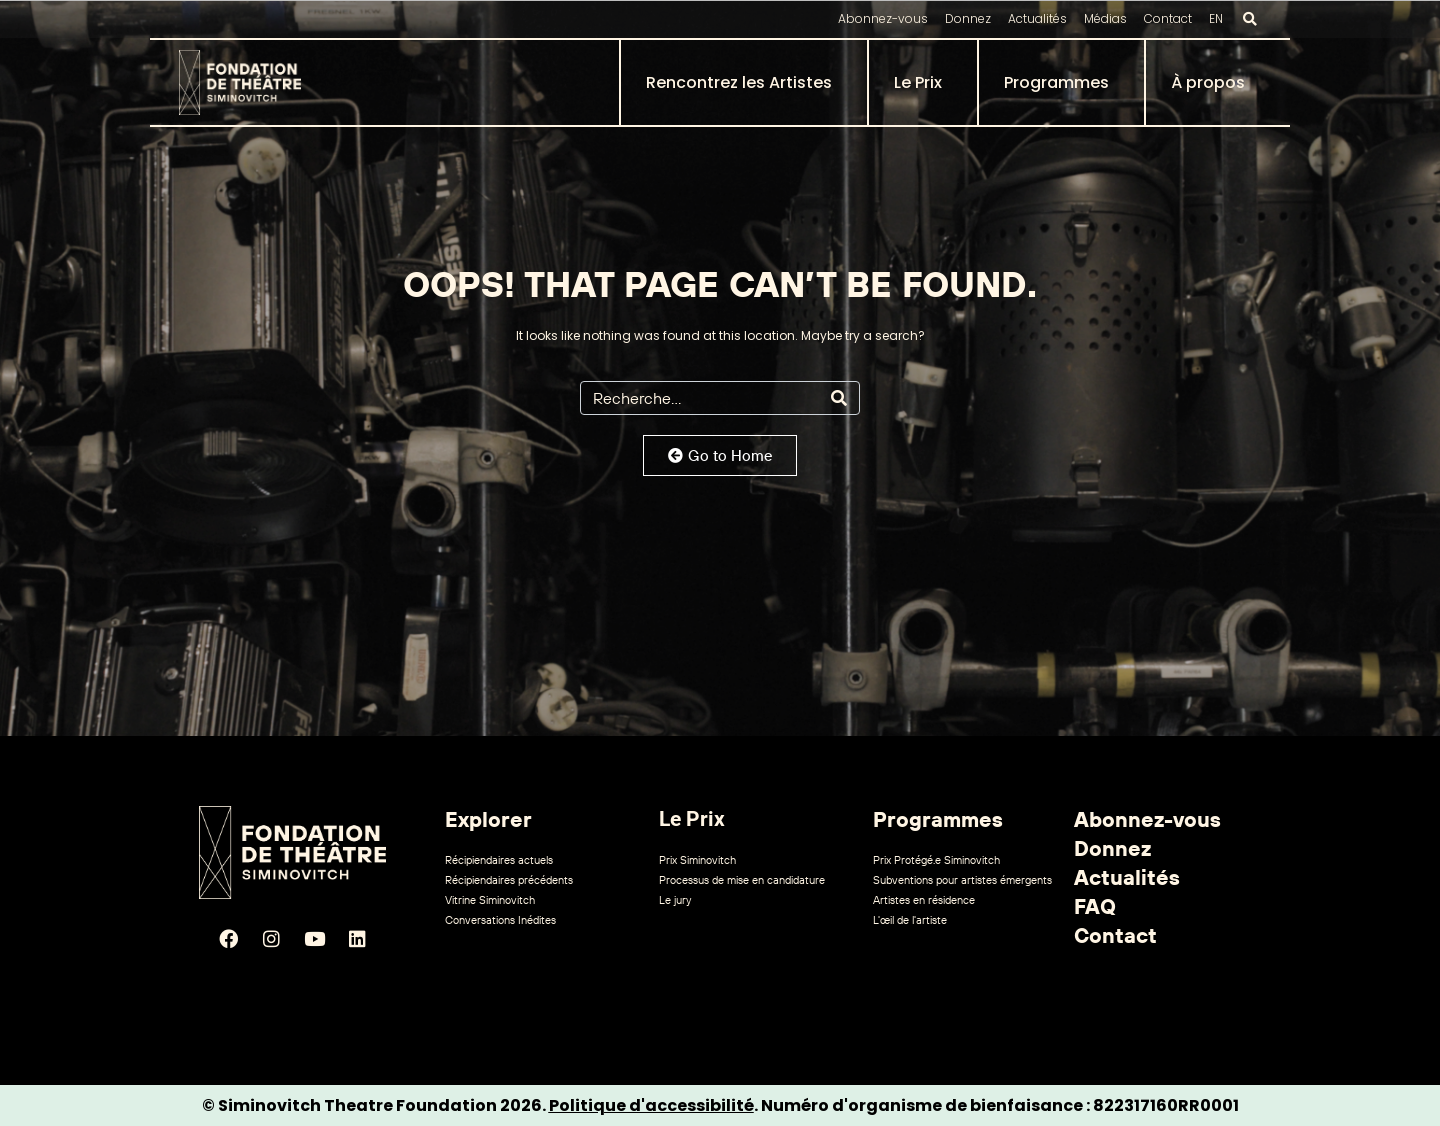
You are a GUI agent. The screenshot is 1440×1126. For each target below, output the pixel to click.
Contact (1168, 18)
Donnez (968, 18)
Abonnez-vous (883, 18)
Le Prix (918, 82)
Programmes (1056, 82)
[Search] (839, 398)
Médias (1105, 18)
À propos (1208, 82)
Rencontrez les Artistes (739, 82)
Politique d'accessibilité (651, 1105)
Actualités (1037, 18)
